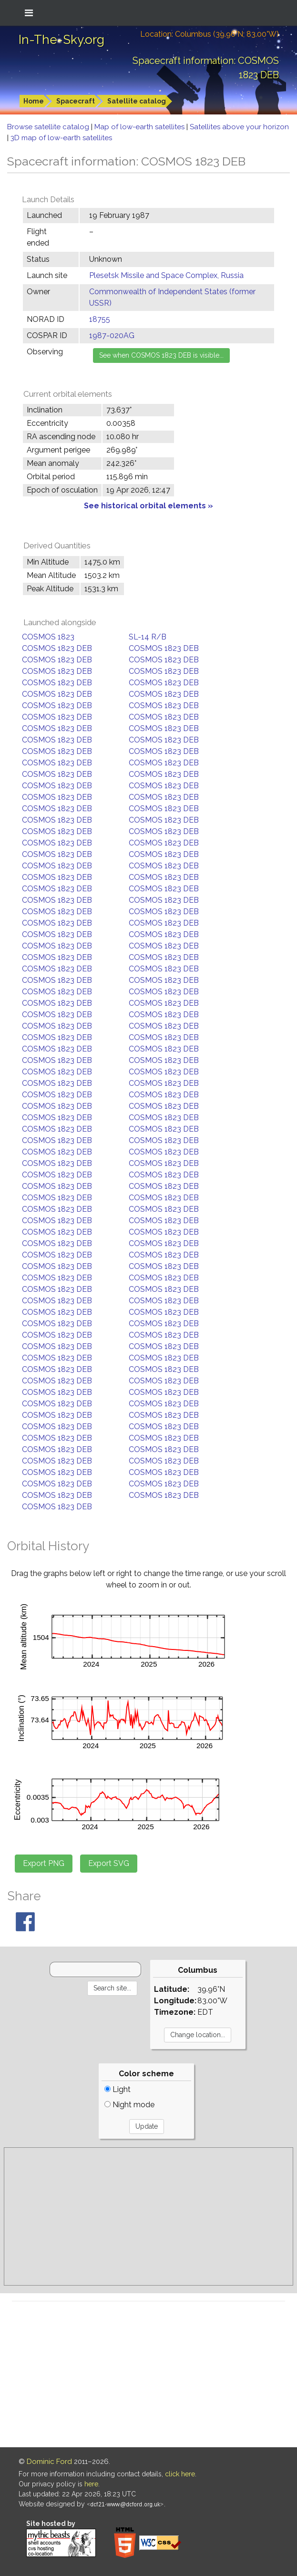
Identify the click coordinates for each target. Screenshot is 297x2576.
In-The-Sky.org (61, 39)
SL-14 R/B (147, 636)
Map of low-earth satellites (140, 127)
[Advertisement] (148, 2216)
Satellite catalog (136, 101)
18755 (99, 319)
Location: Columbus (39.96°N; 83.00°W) (209, 34)
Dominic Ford (49, 2461)
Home (33, 101)
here (91, 2484)
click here (180, 2474)
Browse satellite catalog (49, 127)
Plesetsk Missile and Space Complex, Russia (166, 275)
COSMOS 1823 (48, 636)
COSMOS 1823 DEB (57, 648)
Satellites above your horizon (239, 127)
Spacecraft (75, 101)
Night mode (129, 2104)
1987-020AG (111, 335)
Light (117, 2089)
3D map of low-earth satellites (61, 138)
